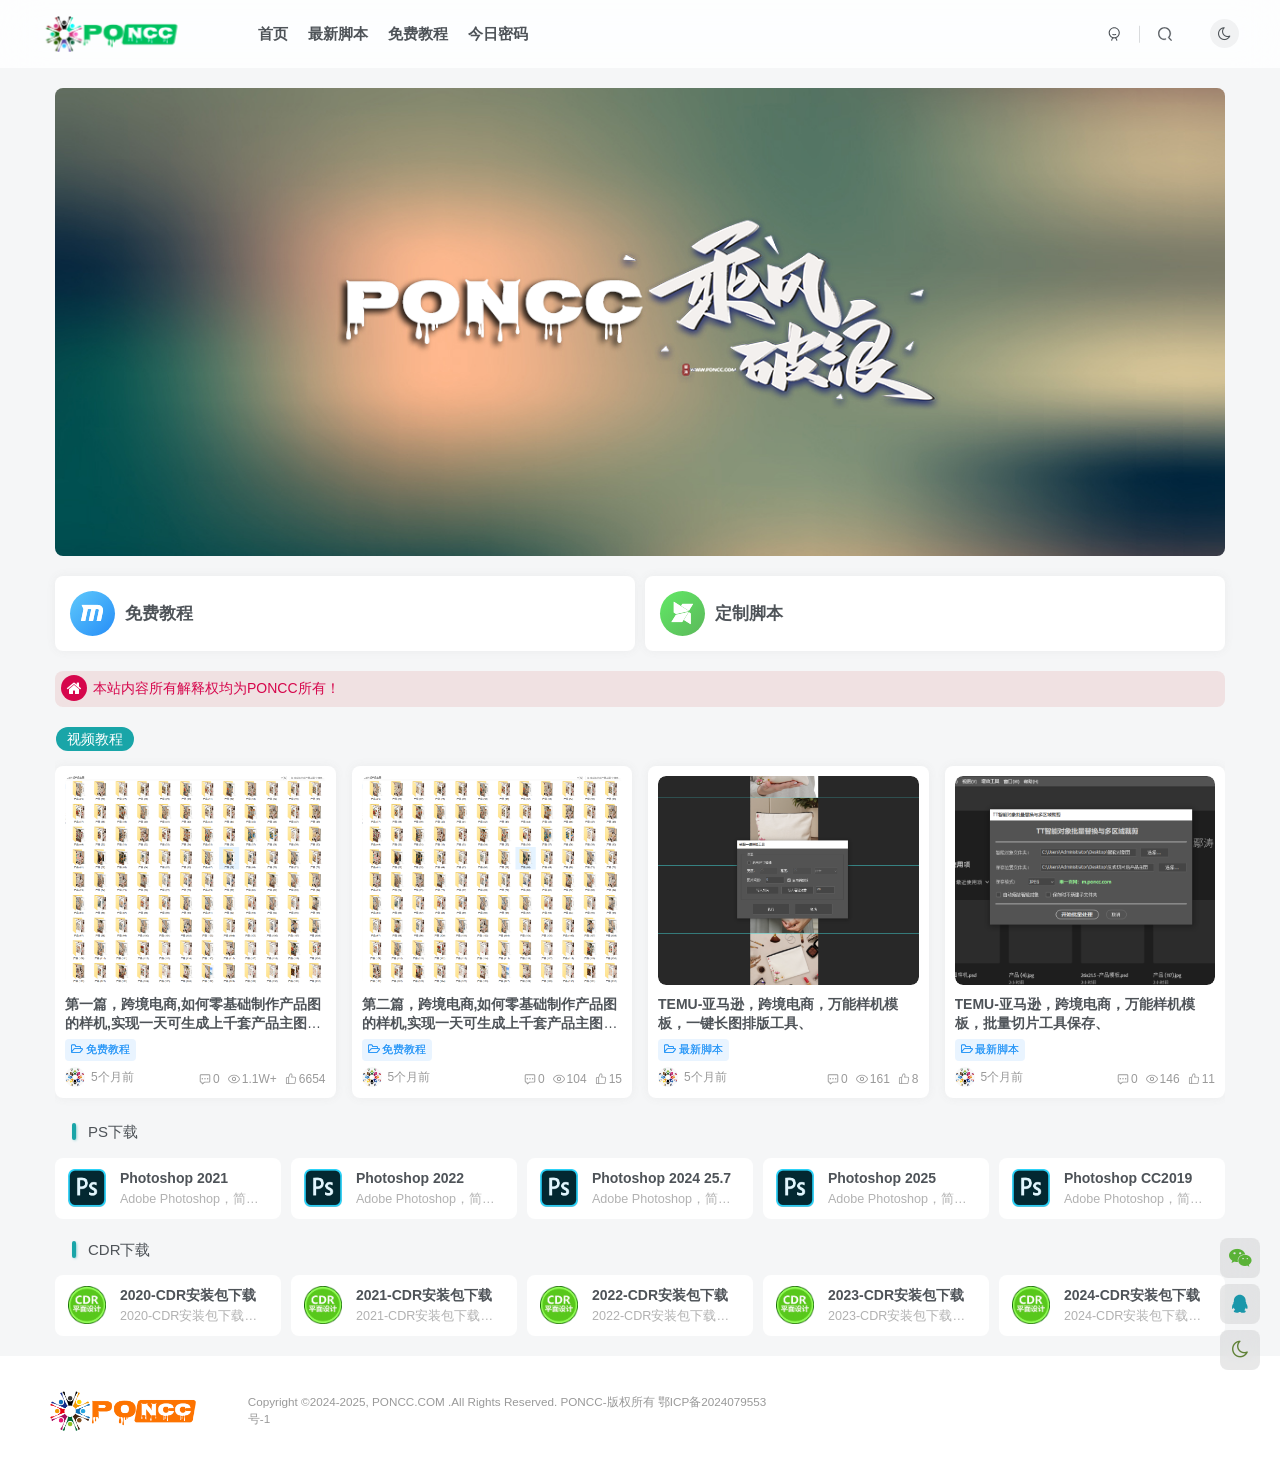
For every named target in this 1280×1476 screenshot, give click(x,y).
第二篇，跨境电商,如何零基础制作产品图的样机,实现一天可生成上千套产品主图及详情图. (490, 1023)
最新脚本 (338, 33)
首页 (273, 33)
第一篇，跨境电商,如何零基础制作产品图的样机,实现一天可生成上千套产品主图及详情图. (193, 1023)
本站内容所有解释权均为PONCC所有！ (200, 700)
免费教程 (418, 33)
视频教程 (95, 739)
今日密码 (498, 33)
